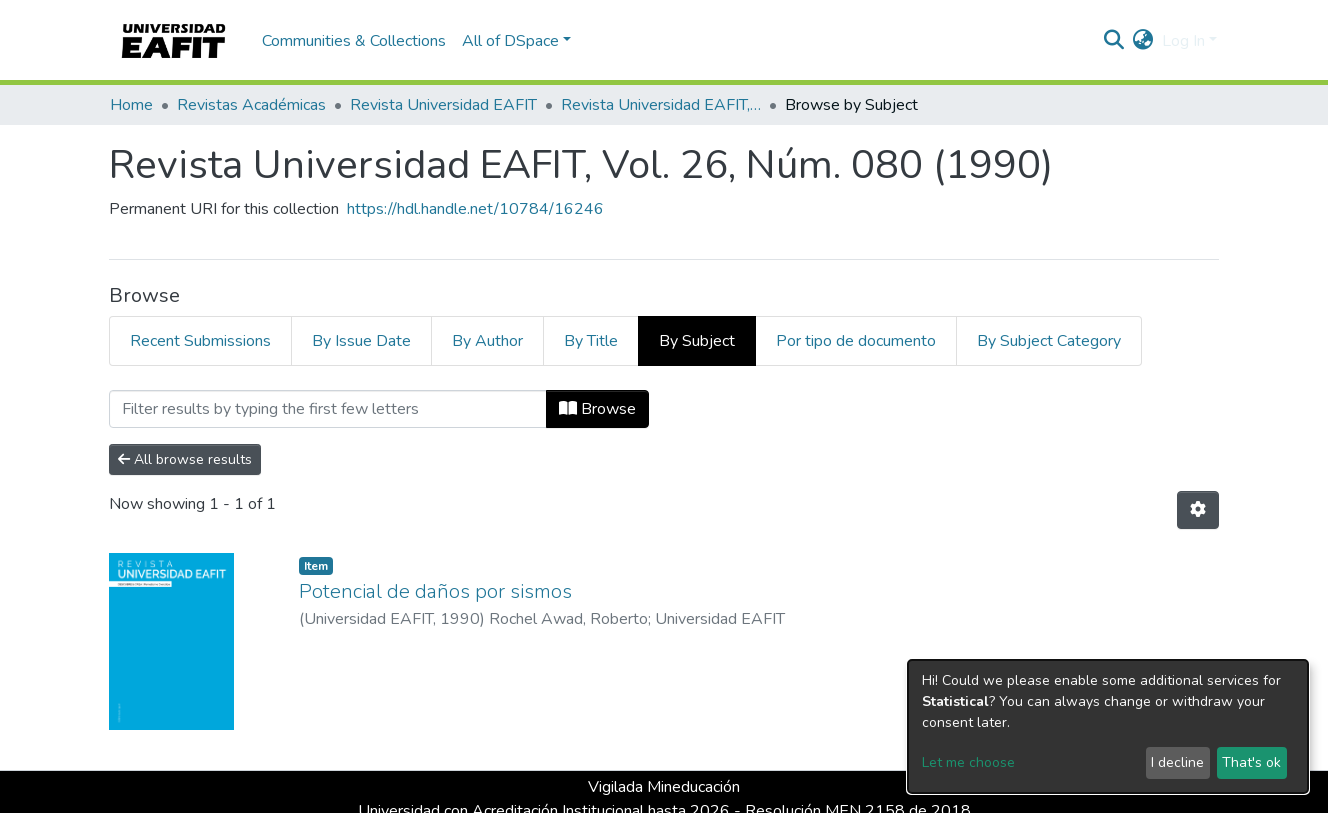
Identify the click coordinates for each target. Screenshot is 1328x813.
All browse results (185, 459)
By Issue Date (361, 341)
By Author (487, 341)
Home (131, 105)
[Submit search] (1114, 41)
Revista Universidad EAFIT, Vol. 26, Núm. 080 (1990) (661, 105)
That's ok (1251, 762)
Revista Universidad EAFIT (443, 105)
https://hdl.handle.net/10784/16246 (475, 209)
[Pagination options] (1198, 510)
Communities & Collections (354, 41)
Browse (597, 409)
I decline (1177, 762)
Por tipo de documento (856, 341)
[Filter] (328, 409)
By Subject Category (1049, 341)
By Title (591, 341)
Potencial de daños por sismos (435, 591)
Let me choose (968, 762)
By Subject (697, 341)
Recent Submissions (200, 341)
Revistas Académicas (251, 105)
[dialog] (1108, 726)
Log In (1183, 41)
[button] (1143, 41)
